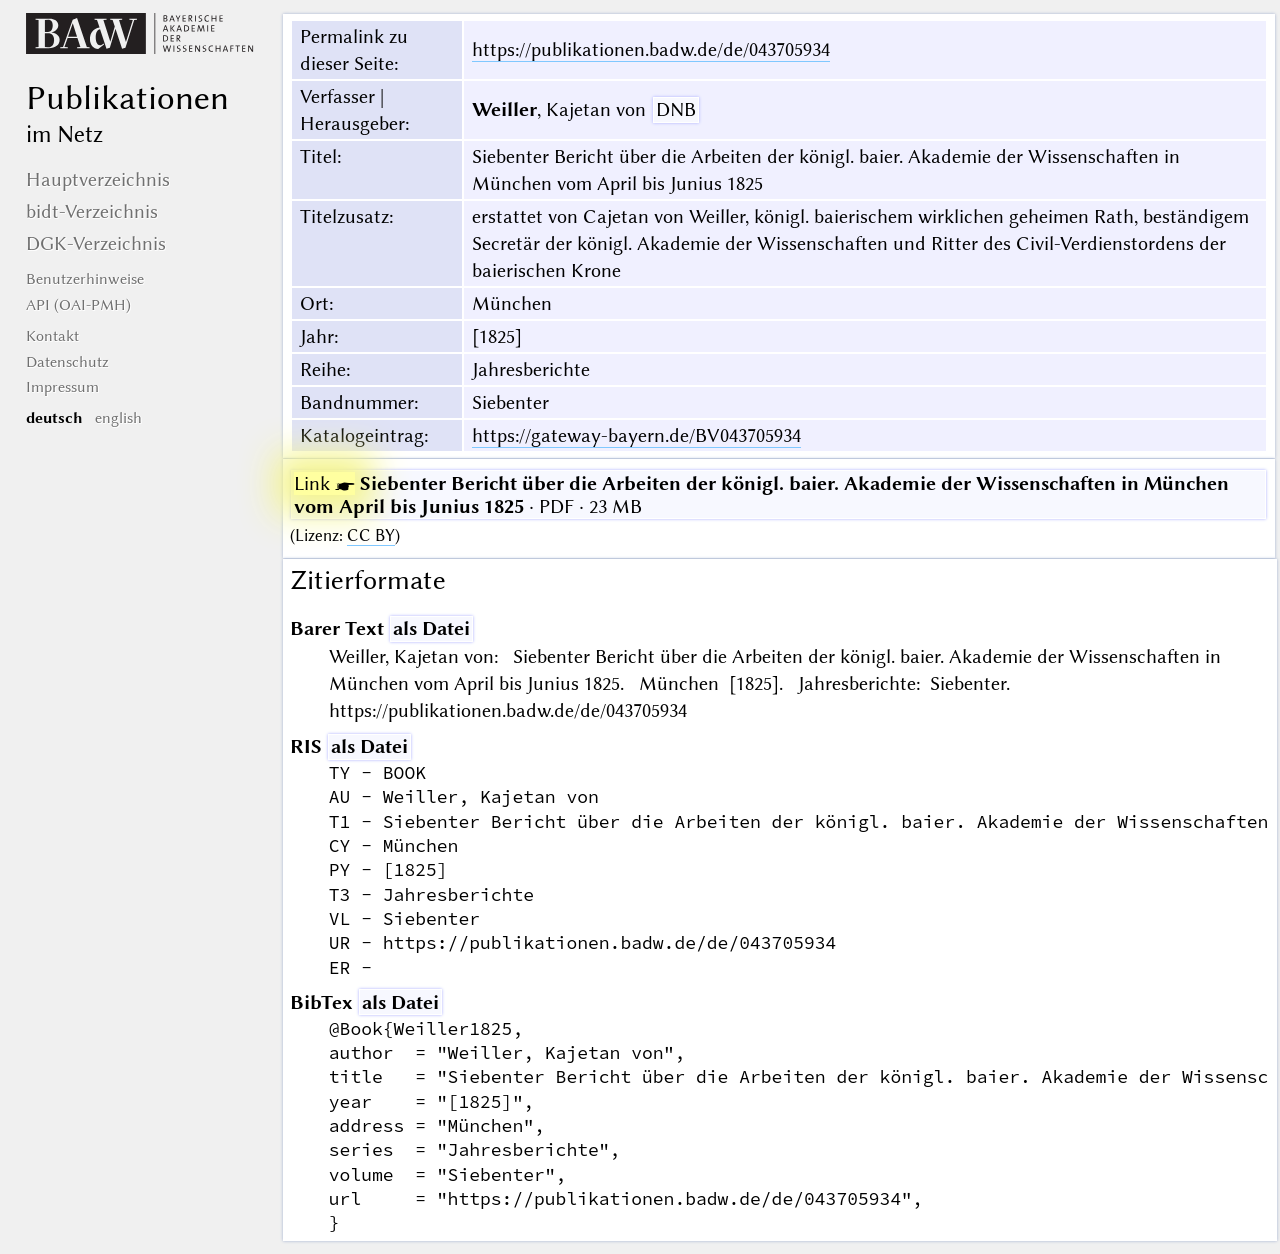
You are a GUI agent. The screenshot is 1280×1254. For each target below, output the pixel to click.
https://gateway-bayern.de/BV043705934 (636, 435)
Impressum (62, 387)
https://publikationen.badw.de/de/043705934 (651, 49)
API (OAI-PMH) (78, 305)
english (118, 418)
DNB (676, 109)
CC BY (371, 535)
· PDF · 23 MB (761, 495)
